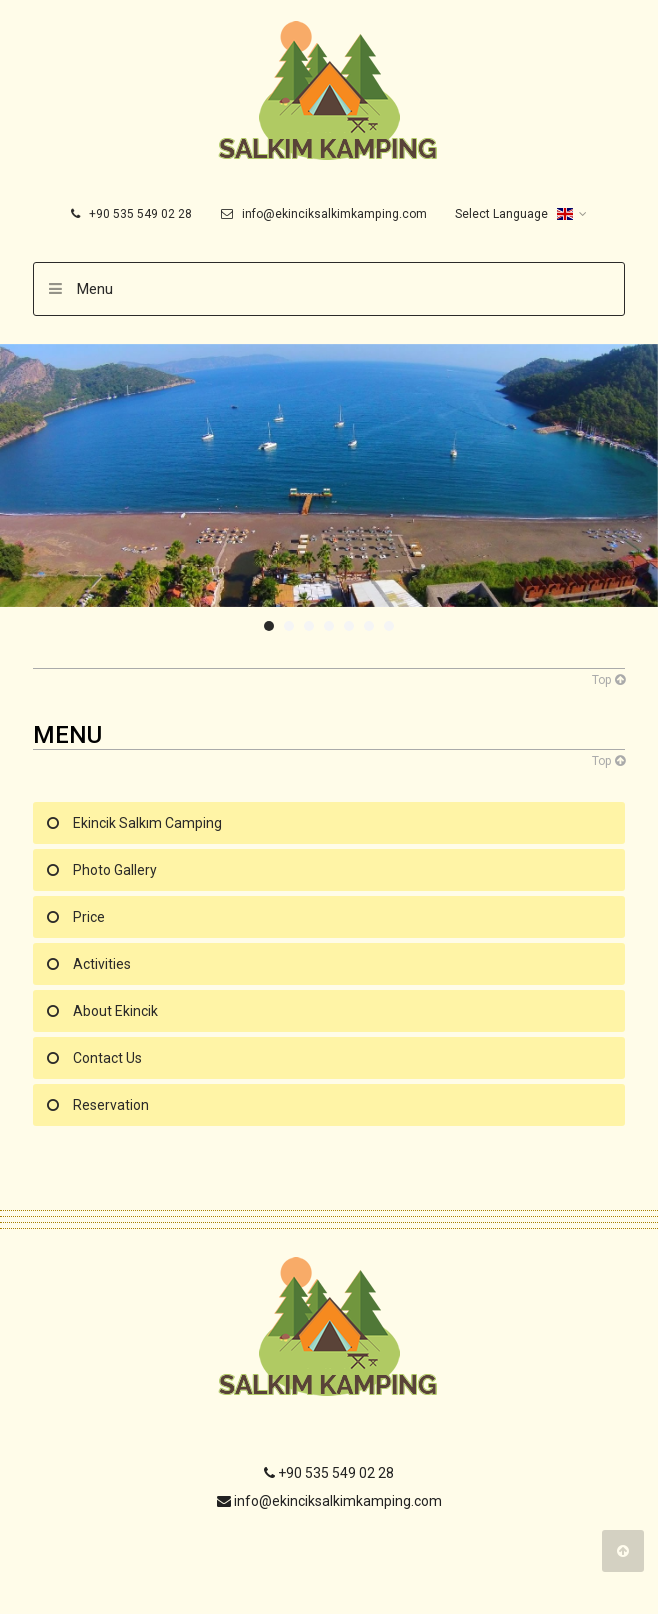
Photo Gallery (115, 870)
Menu (95, 289)
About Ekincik (115, 1011)
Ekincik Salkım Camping (147, 823)
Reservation (111, 1105)
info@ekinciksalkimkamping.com (324, 214)
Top (608, 680)
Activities (102, 964)
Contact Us (107, 1058)
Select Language (514, 214)
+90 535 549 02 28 (131, 214)
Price (89, 917)
